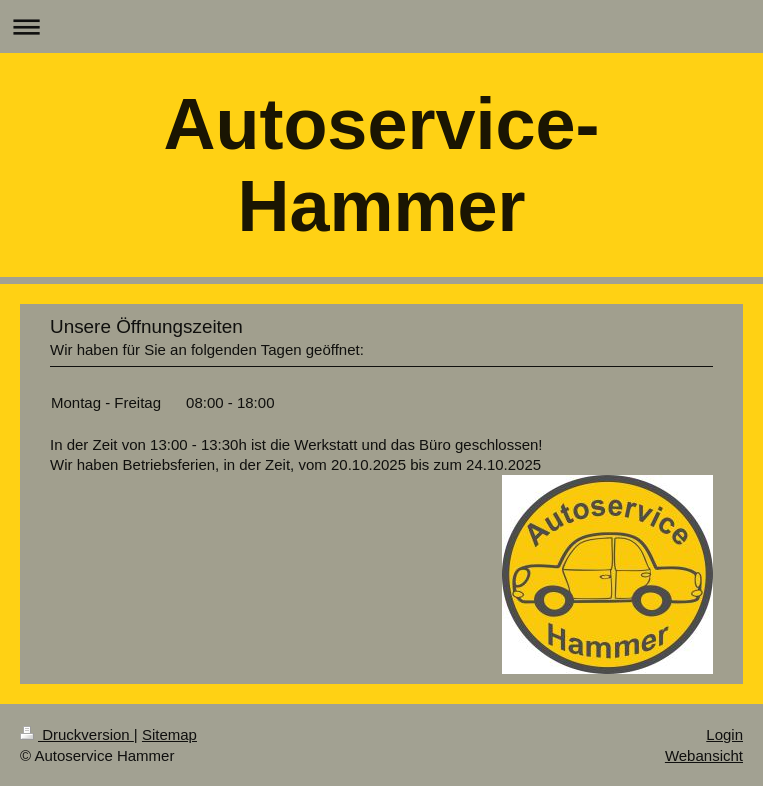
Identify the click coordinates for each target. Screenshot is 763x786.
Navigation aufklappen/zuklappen (381, 26)
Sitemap (169, 734)
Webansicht (704, 755)
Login (724, 734)
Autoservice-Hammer (381, 165)
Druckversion (77, 734)
